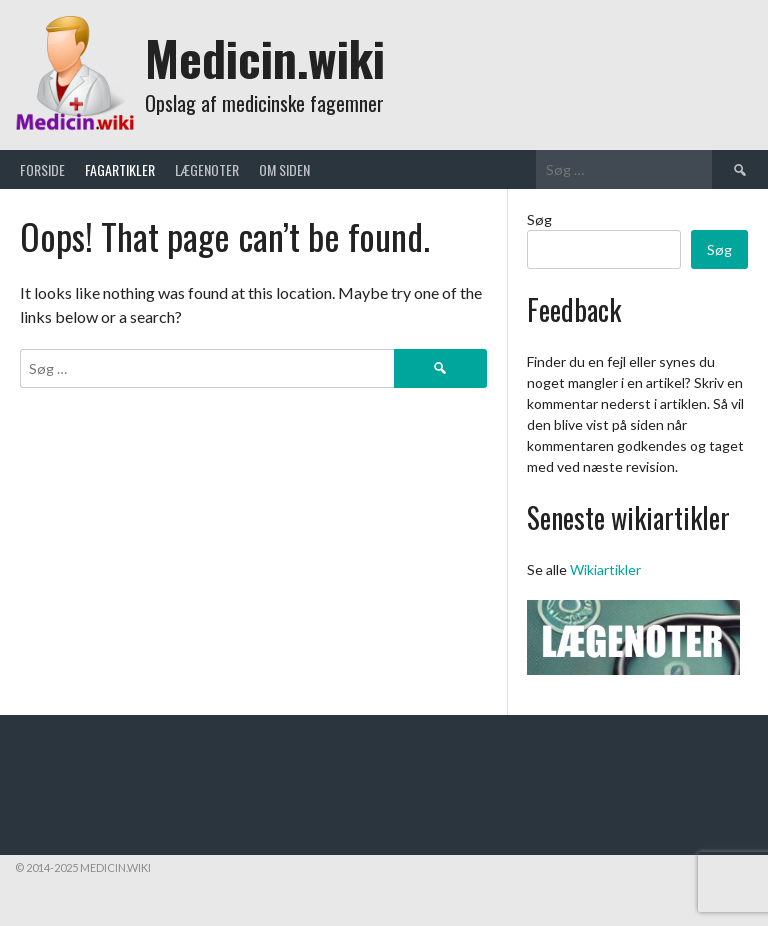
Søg (539, 219)
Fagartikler (120, 169)
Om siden (284, 169)
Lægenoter (207, 169)
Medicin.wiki (265, 57)
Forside (42, 169)
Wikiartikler (605, 569)
